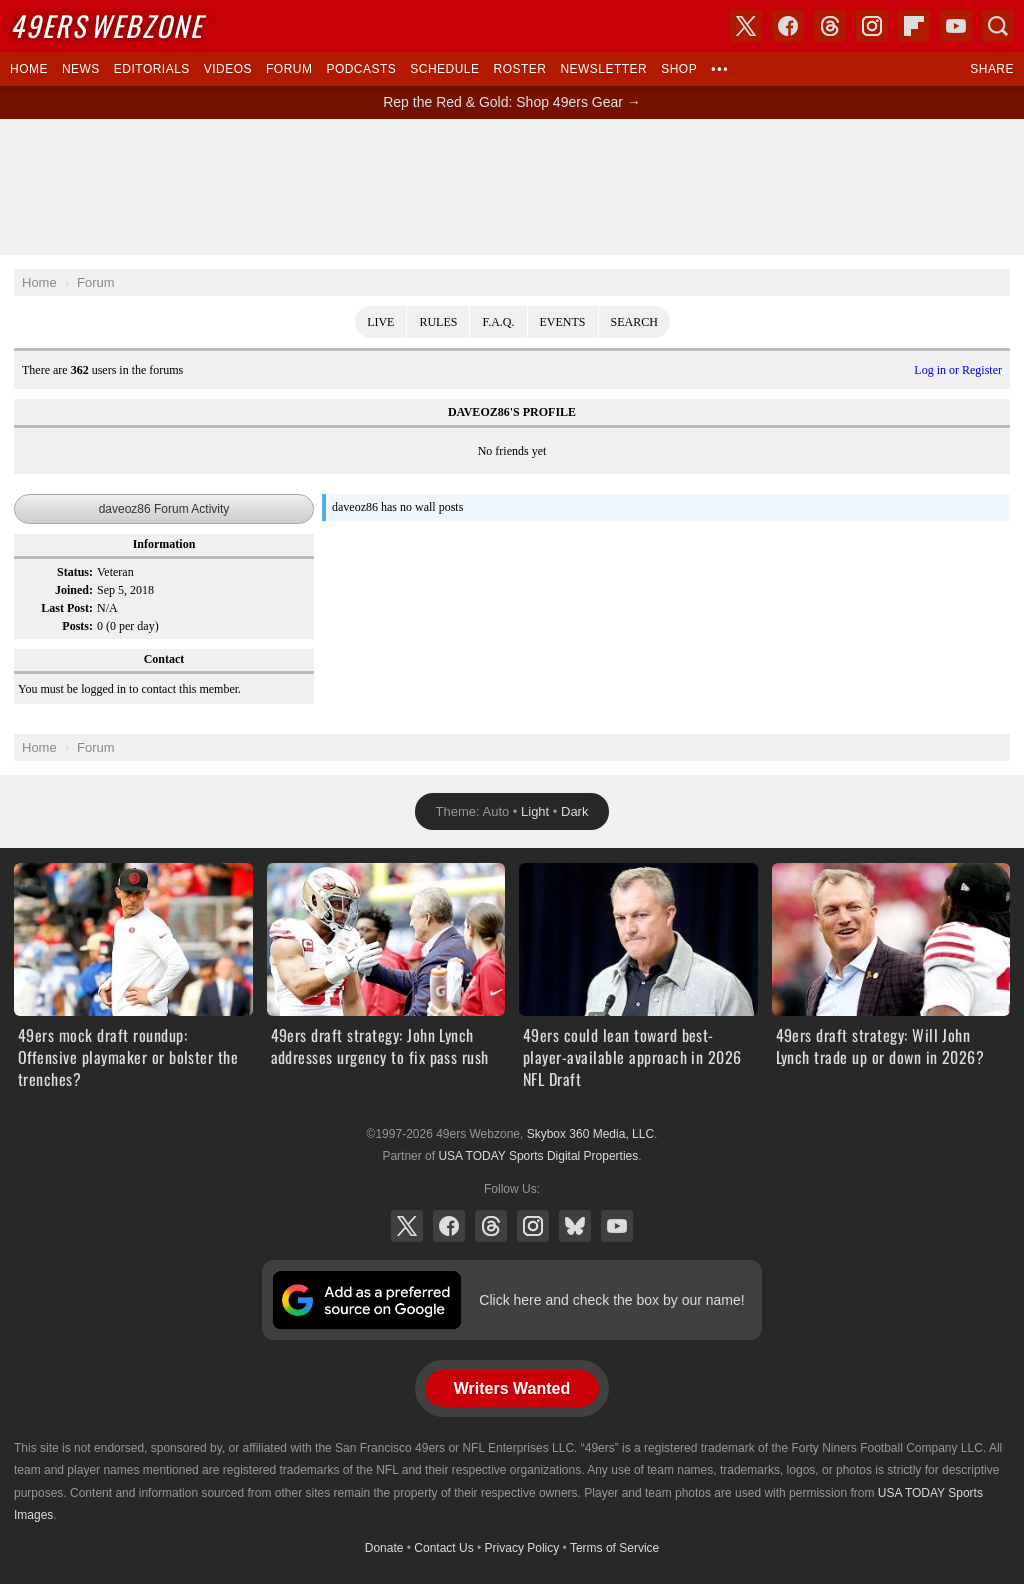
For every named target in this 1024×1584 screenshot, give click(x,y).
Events (563, 322)
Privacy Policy (522, 1548)
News (81, 69)
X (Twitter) (407, 1226)
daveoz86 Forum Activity (164, 509)
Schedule (444, 69)
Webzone (106, 25)
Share (992, 69)
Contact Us (443, 1548)
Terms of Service (614, 1548)
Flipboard (914, 26)
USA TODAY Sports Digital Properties (538, 1156)
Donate (384, 1548)
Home (29, 69)
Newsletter (603, 69)
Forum (289, 69)
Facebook (449, 1226)
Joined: (74, 590)
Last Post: (67, 608)
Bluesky (575, 1226)
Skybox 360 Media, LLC (590, 1134)
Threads (491, 1226)
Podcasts (361, 69)
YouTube (617, 1226)
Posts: (77, 626)
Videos (228, 69)
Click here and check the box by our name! (611, 1300)
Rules (438, 322)
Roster (519, 69)
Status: (75, 572)
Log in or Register (958, 370)
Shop (679, 69)
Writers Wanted (512, 1388)
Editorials (152, 69)
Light (535, 811)
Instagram (533, 1226)
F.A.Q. (498, 322)
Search (634, 322)
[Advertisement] (512, 187)
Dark (574, 811)
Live (380, 322)
